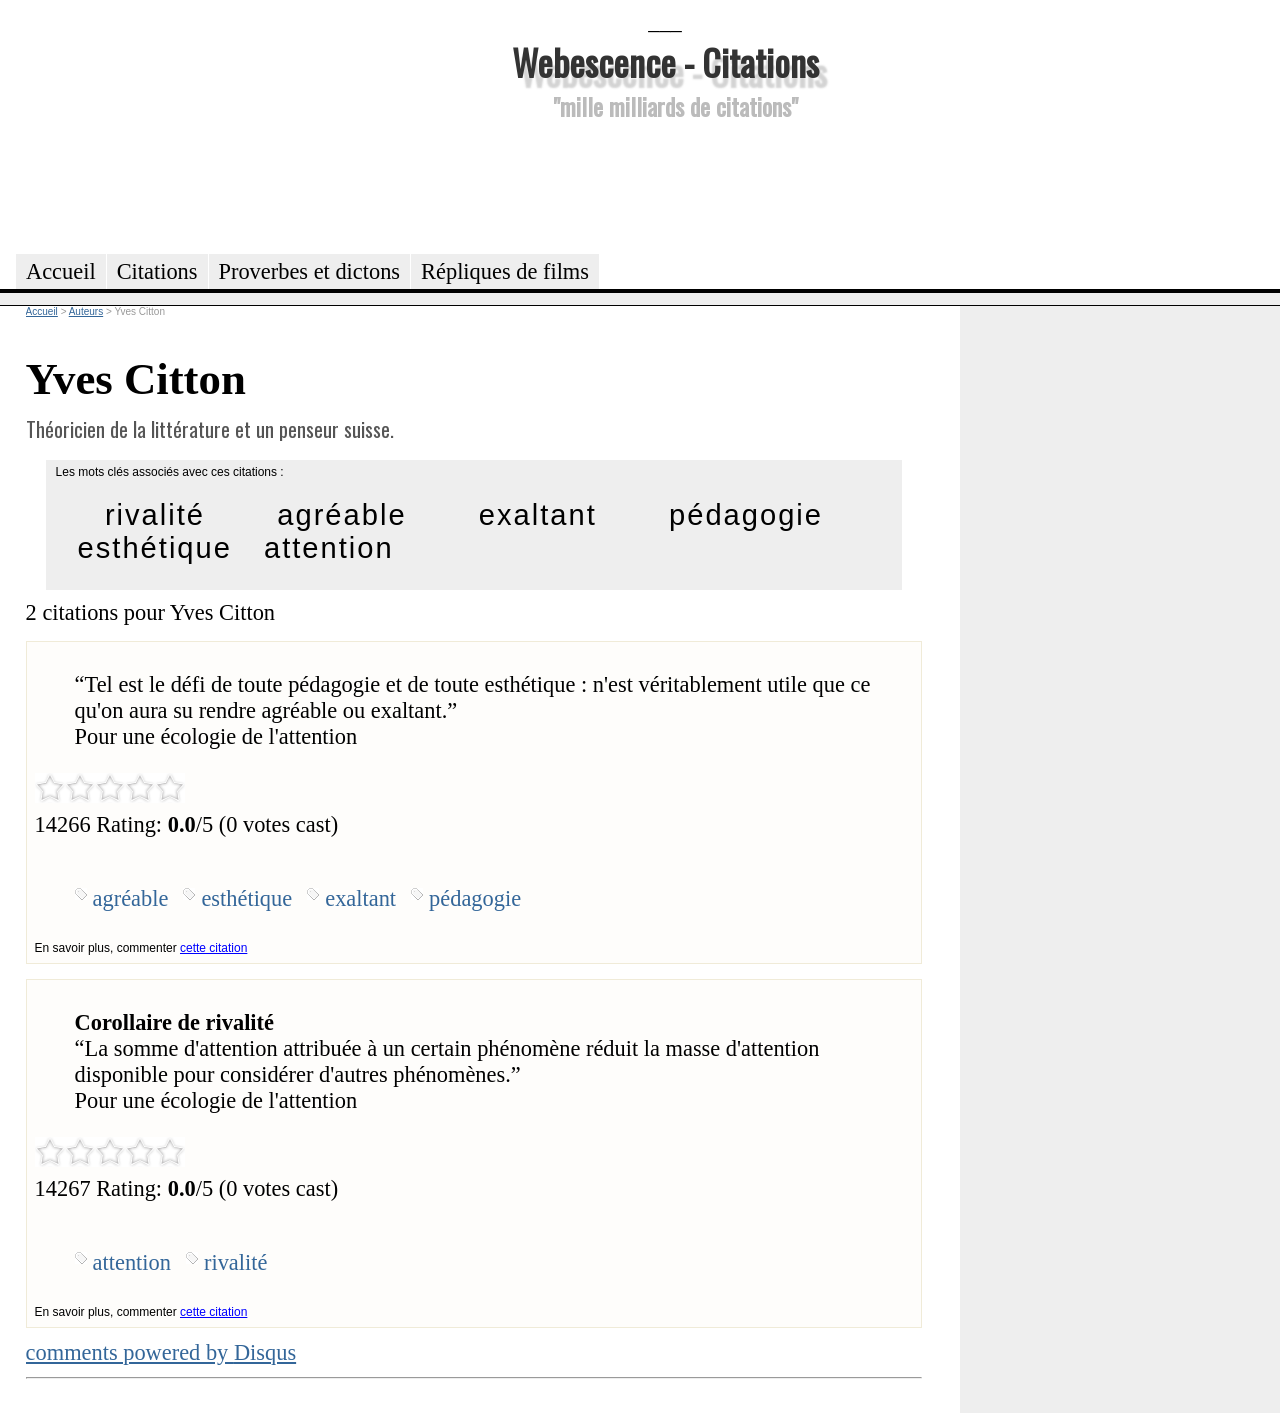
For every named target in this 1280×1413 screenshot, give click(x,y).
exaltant (538, 515)
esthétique (155, 548)
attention (329, 548)
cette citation (213, 948)
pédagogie (746, 515)
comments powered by (161, 1352)
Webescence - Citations (665, 61)
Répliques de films (505, 271)
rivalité (155, 515)
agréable (341, 515)
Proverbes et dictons (310, 271)
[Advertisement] (665, 184)
